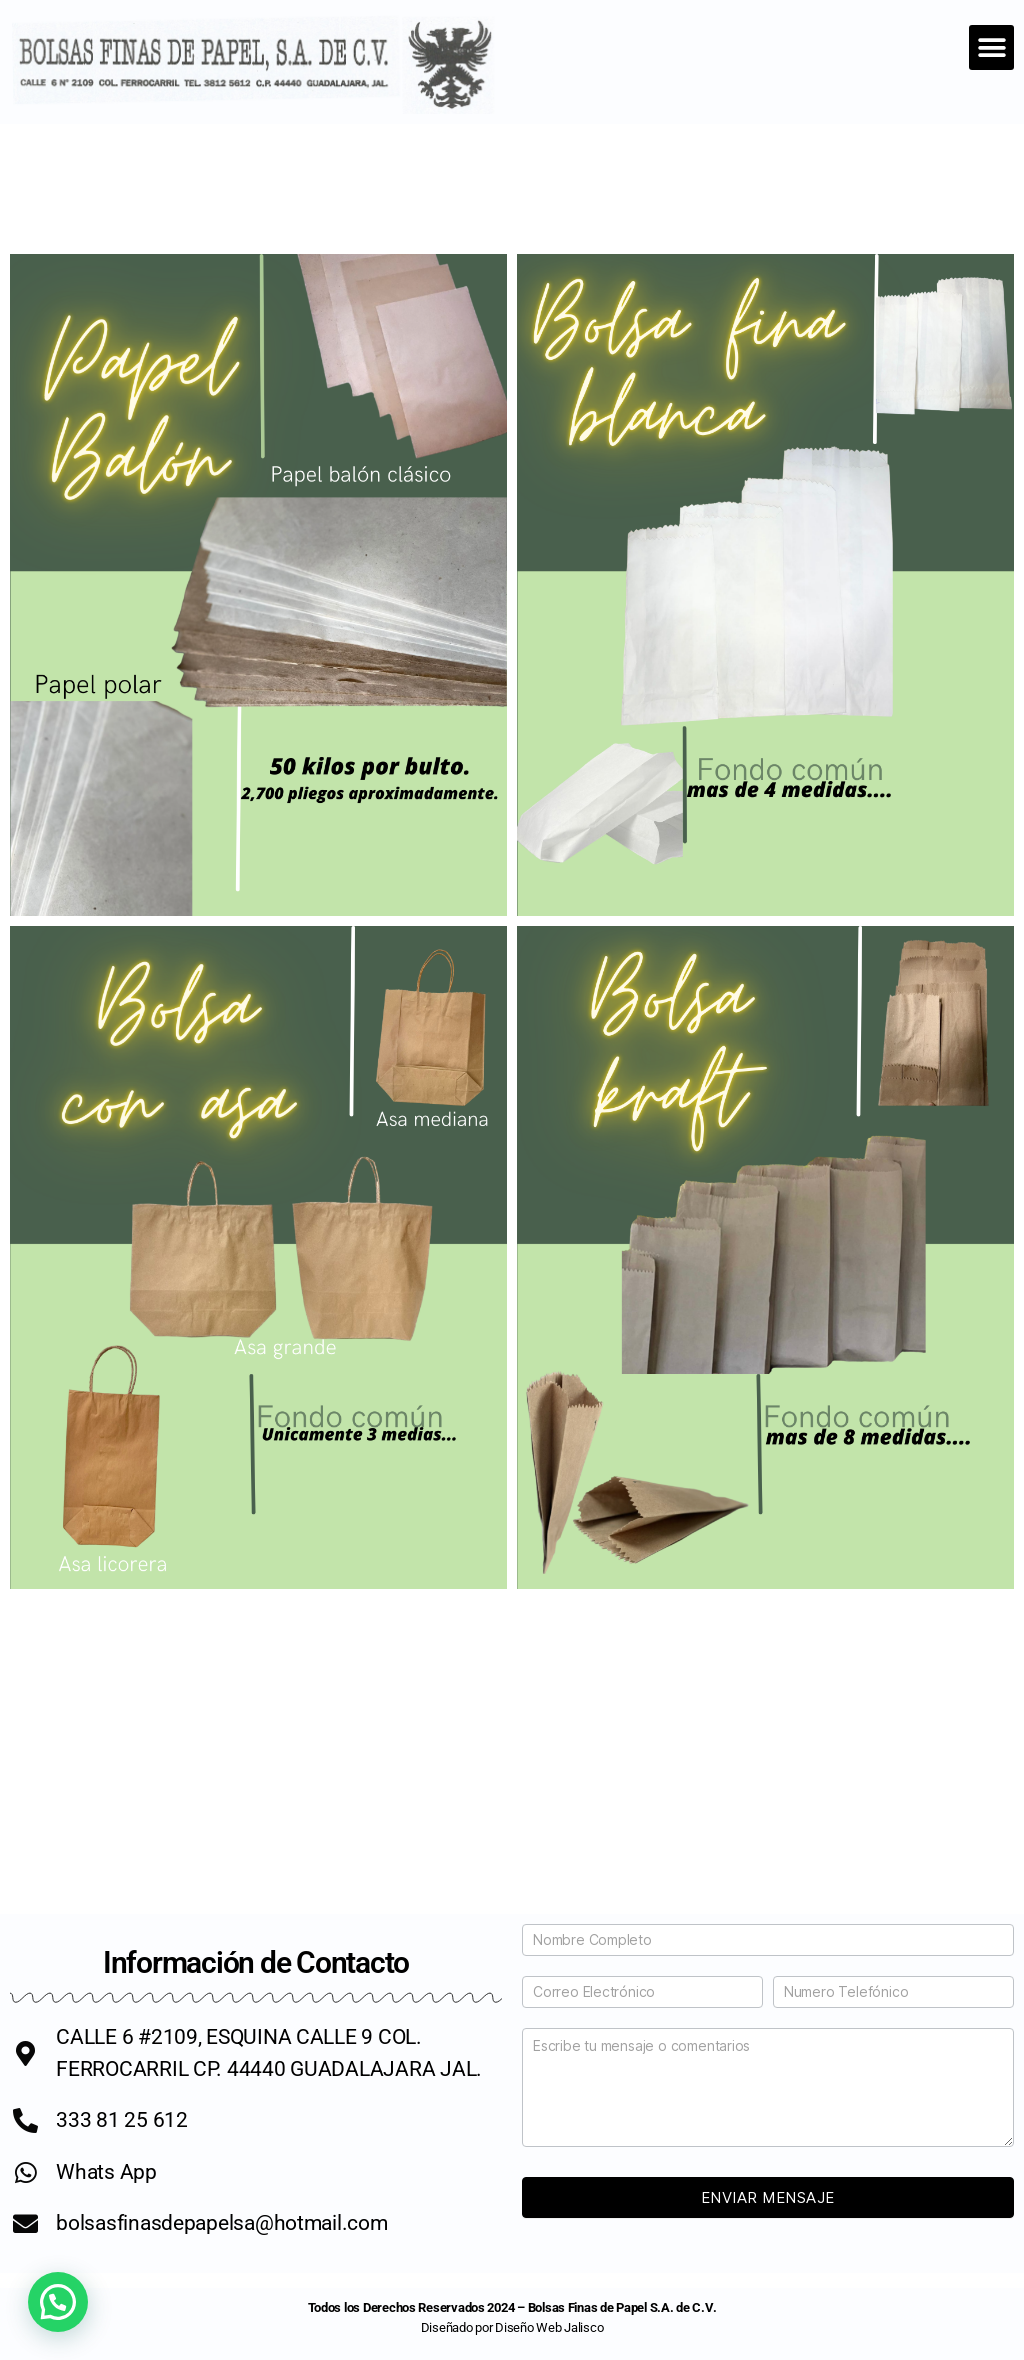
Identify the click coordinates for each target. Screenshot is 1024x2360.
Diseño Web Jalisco (549, 2327)
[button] (991, 47)
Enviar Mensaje (768, 2197)
